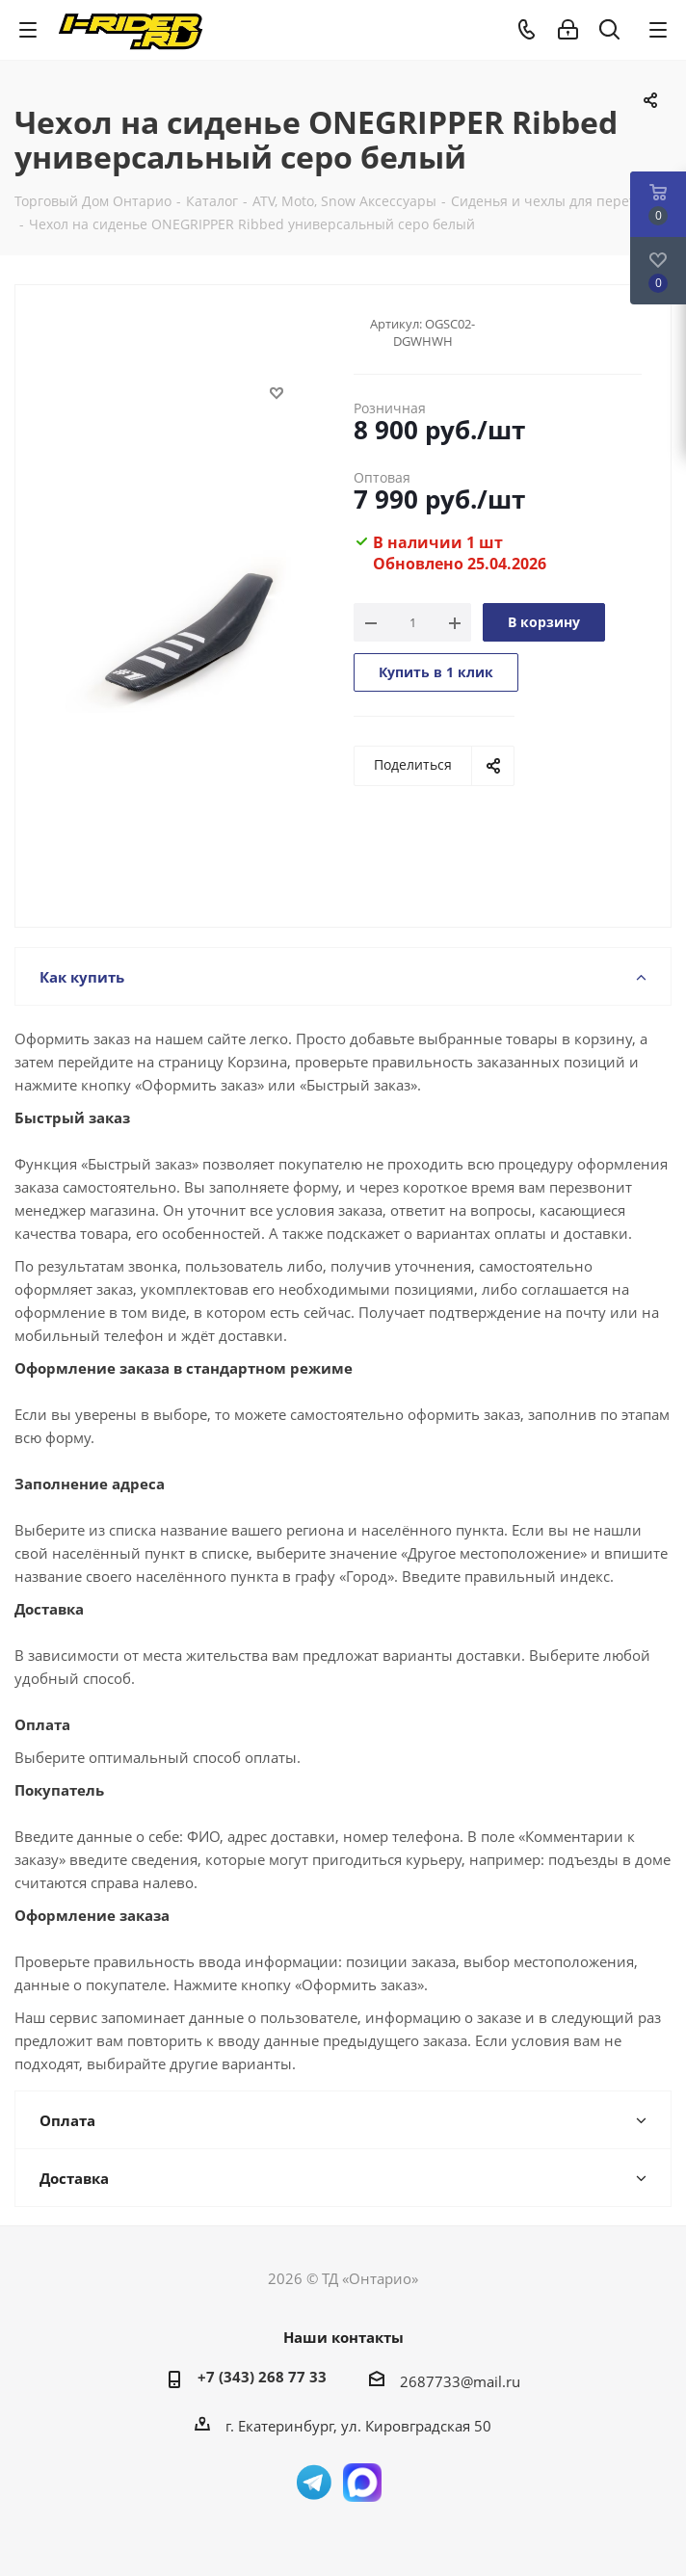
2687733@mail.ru (460, 2381)
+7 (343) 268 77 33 (262, 2376)
